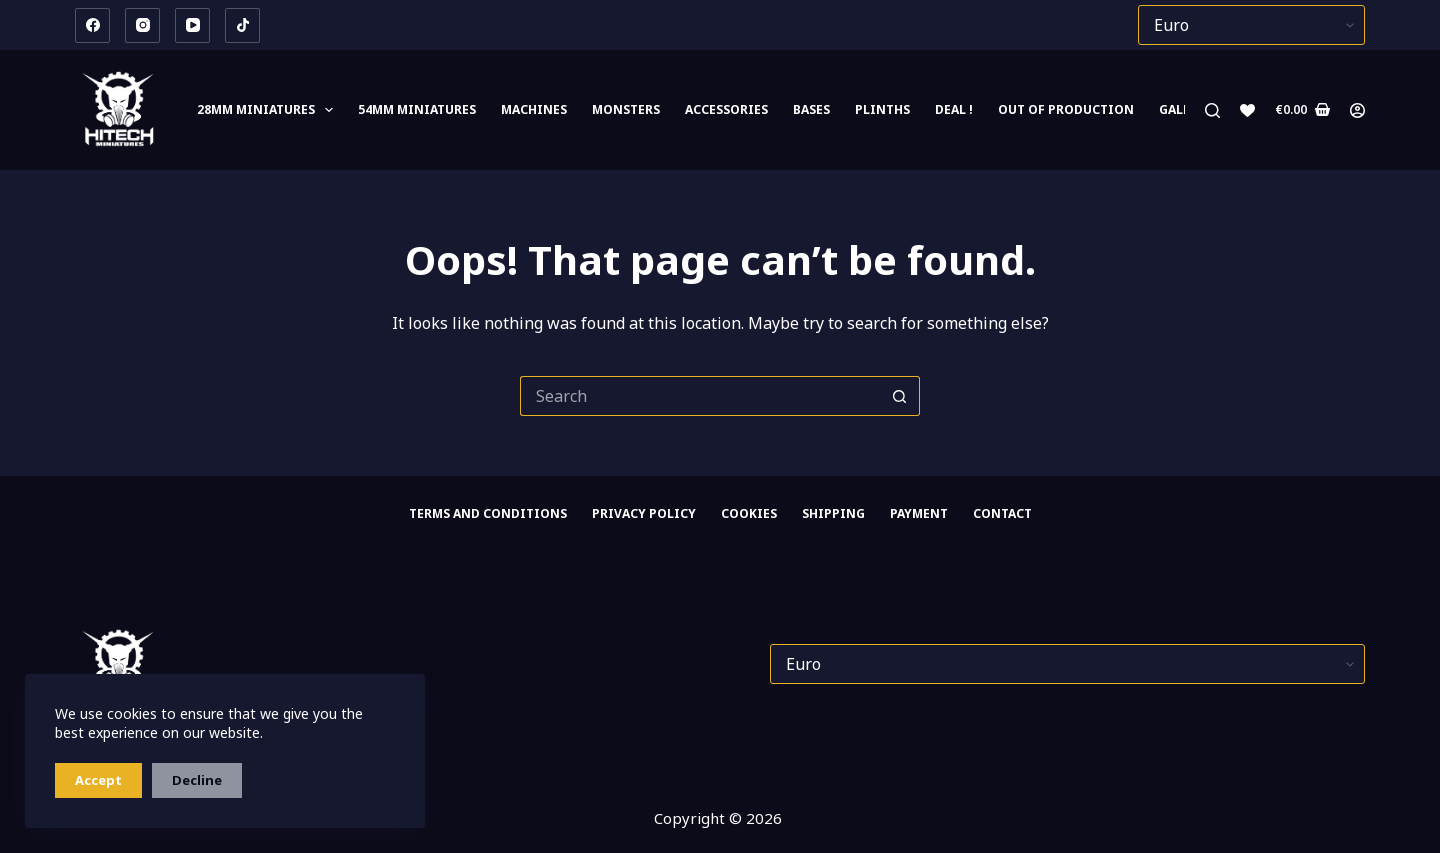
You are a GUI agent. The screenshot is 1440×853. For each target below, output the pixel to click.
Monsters (626, 109)
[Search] (1212, 110)
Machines (534, 109)
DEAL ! (954, 109)
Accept (98, 780)
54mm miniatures (417, 109)
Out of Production (1066, 109)
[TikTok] (242, 25)
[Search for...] (700, 396)
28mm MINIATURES (269, 110)
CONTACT (1002, 514)
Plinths (882, 109)
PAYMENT (919, 514)
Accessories (726, 109)
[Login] (1357, 110)
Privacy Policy (644, 514)
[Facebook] (92, 25)
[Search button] (900, 396)
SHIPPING (833, 514)
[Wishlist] (1247, 110)
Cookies (749, 514)
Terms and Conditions (488, 514)
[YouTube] (192, 25)
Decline (197, 780)
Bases (811, 109)
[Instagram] (142, 25)
